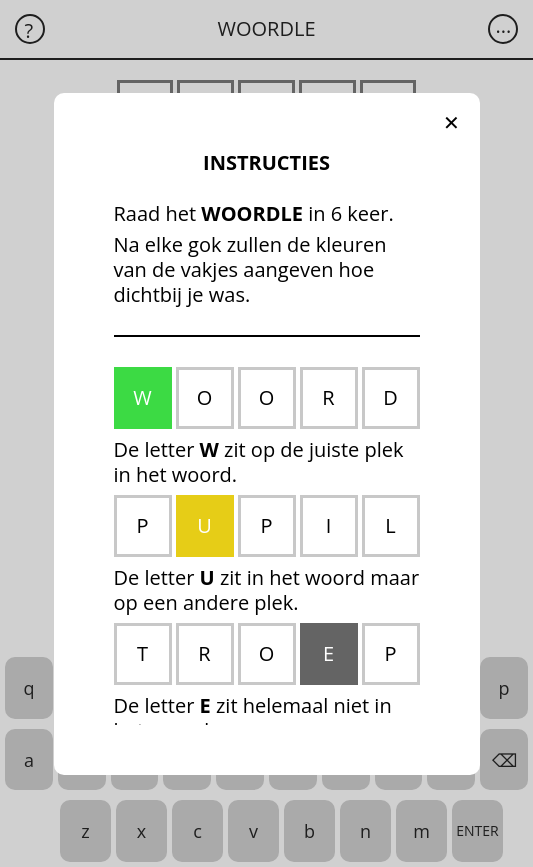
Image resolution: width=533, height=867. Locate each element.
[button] (451, 123)
